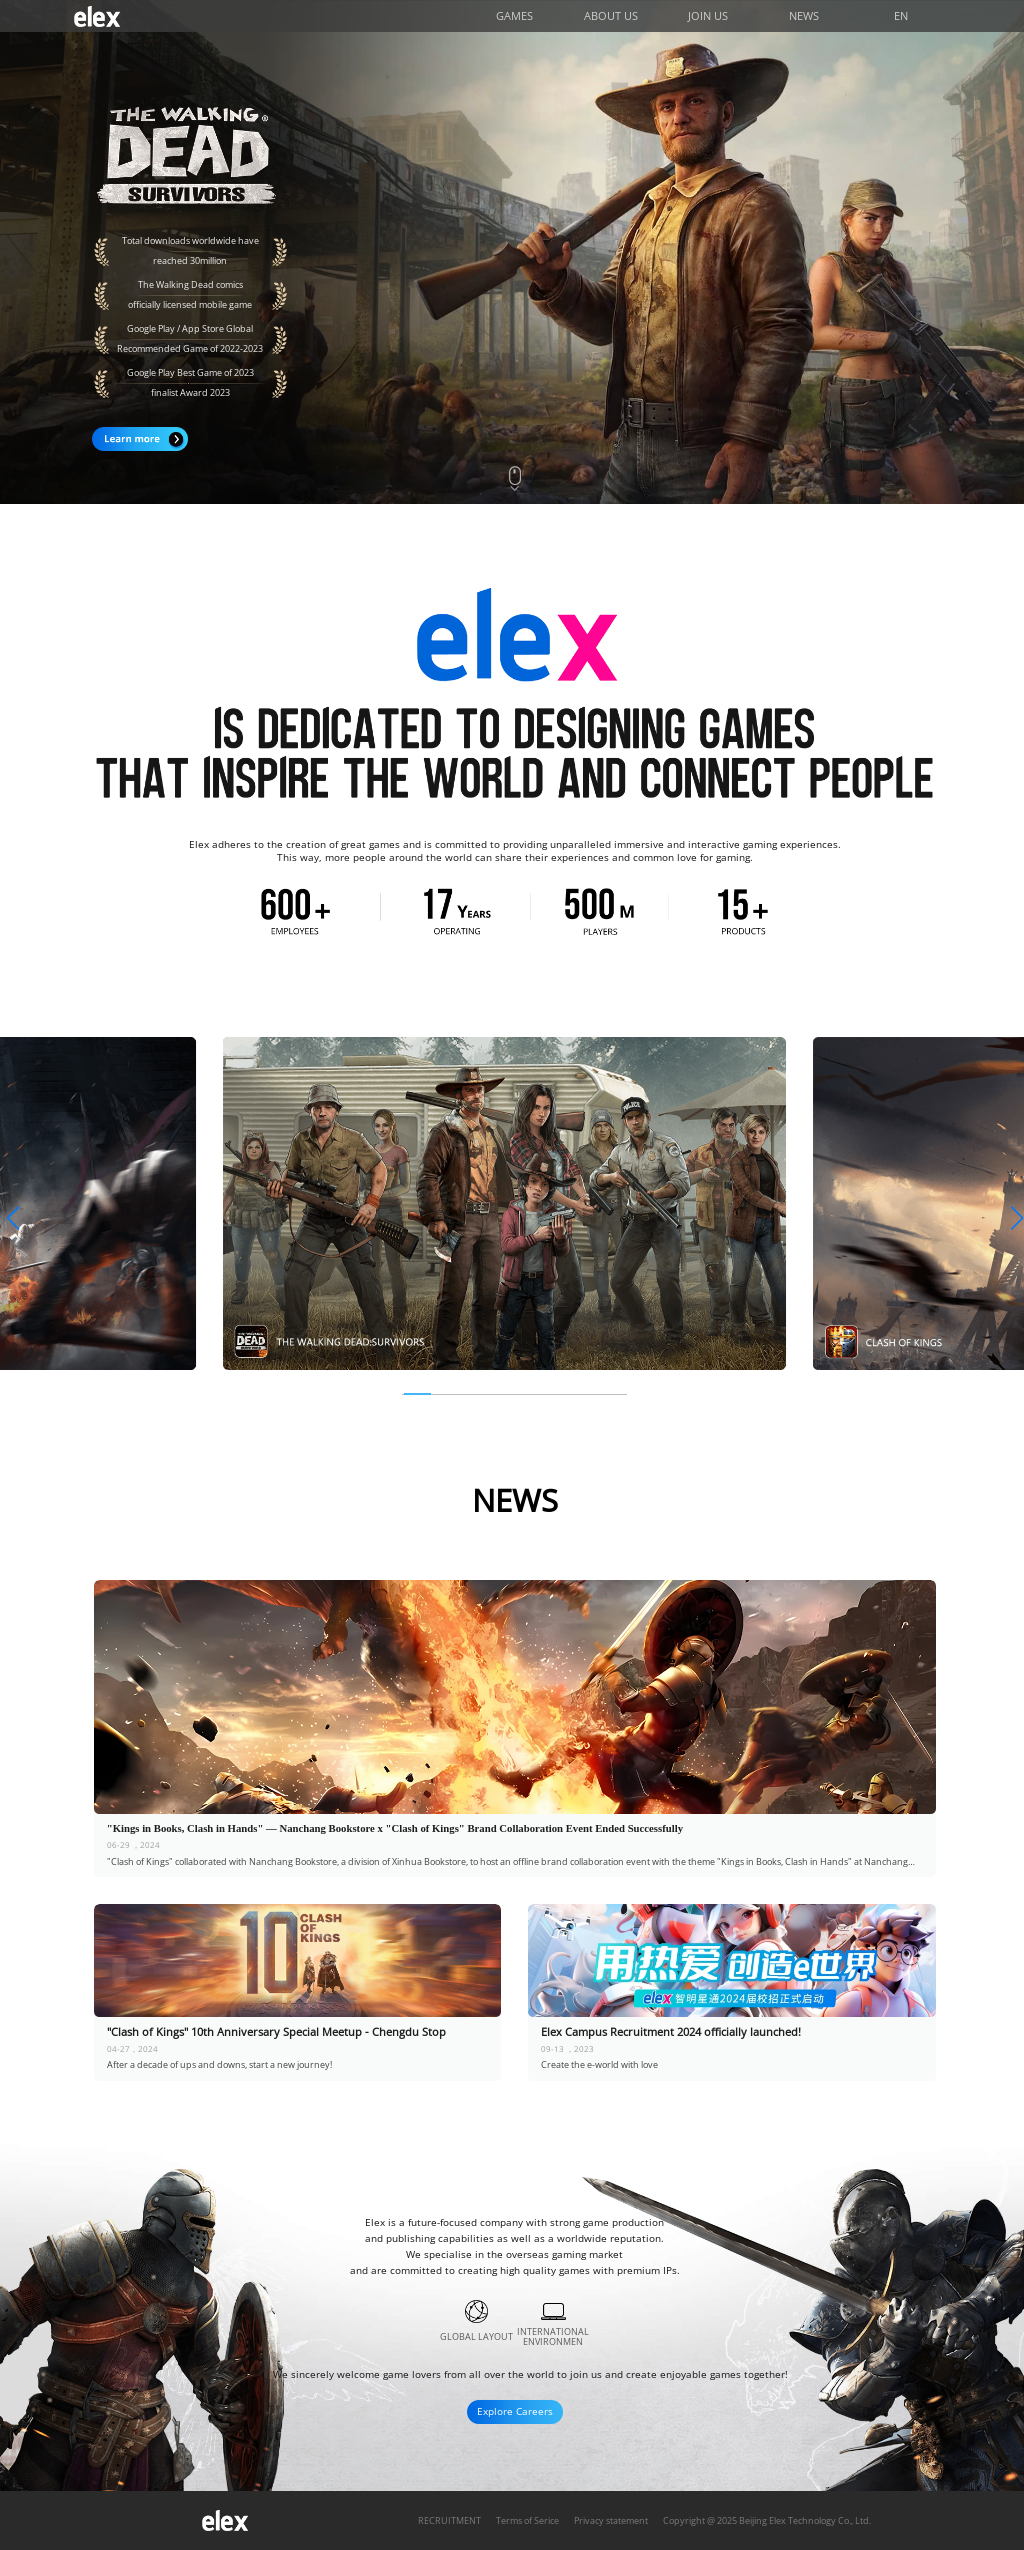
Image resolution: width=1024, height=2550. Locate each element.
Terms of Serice (527, 2521)
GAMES (514, 16)
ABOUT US (611, 16)
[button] (12, 1219)
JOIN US (708, 16)
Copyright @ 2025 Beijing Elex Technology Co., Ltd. (767, 2521)
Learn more (140, 439)
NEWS (804, 16)
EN (901, 16)
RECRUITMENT (449, 2521)
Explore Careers (515, 2411)
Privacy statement (611, 2521)
